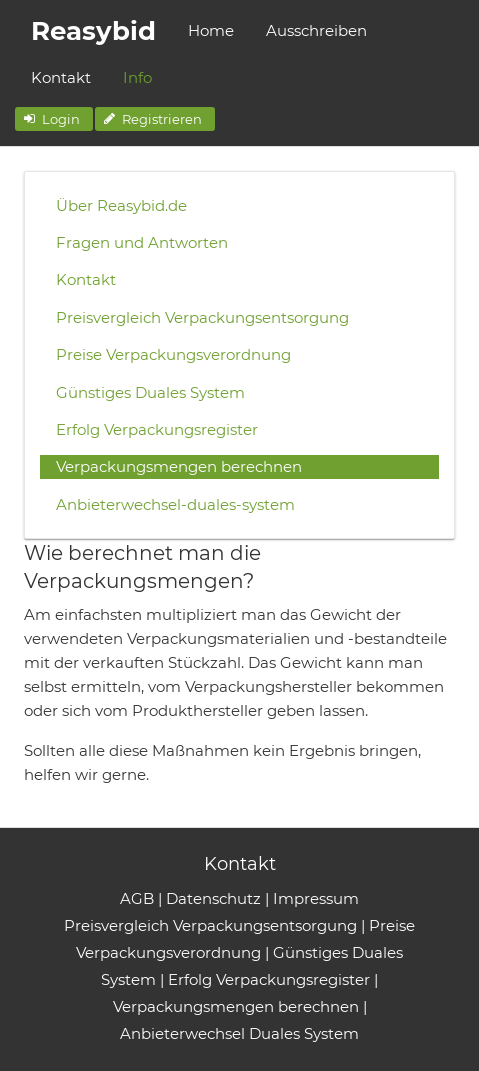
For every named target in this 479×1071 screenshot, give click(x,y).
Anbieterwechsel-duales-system (175, 504)
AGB (137, 898)
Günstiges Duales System (150, 392)
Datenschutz (213, 898)
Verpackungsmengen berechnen (179, 466)
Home (211, 30)
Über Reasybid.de (121, 205)
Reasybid (93, 31)
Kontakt (61, 77)
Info (137, 77)
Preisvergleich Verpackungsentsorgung (202, 317)
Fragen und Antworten (142, 242)
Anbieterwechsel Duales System (239, 1033)
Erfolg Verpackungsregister (157, 429)
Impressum (316, 898)
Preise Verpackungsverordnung (173, 354)
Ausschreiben (316, 30)
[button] (54, 119)
